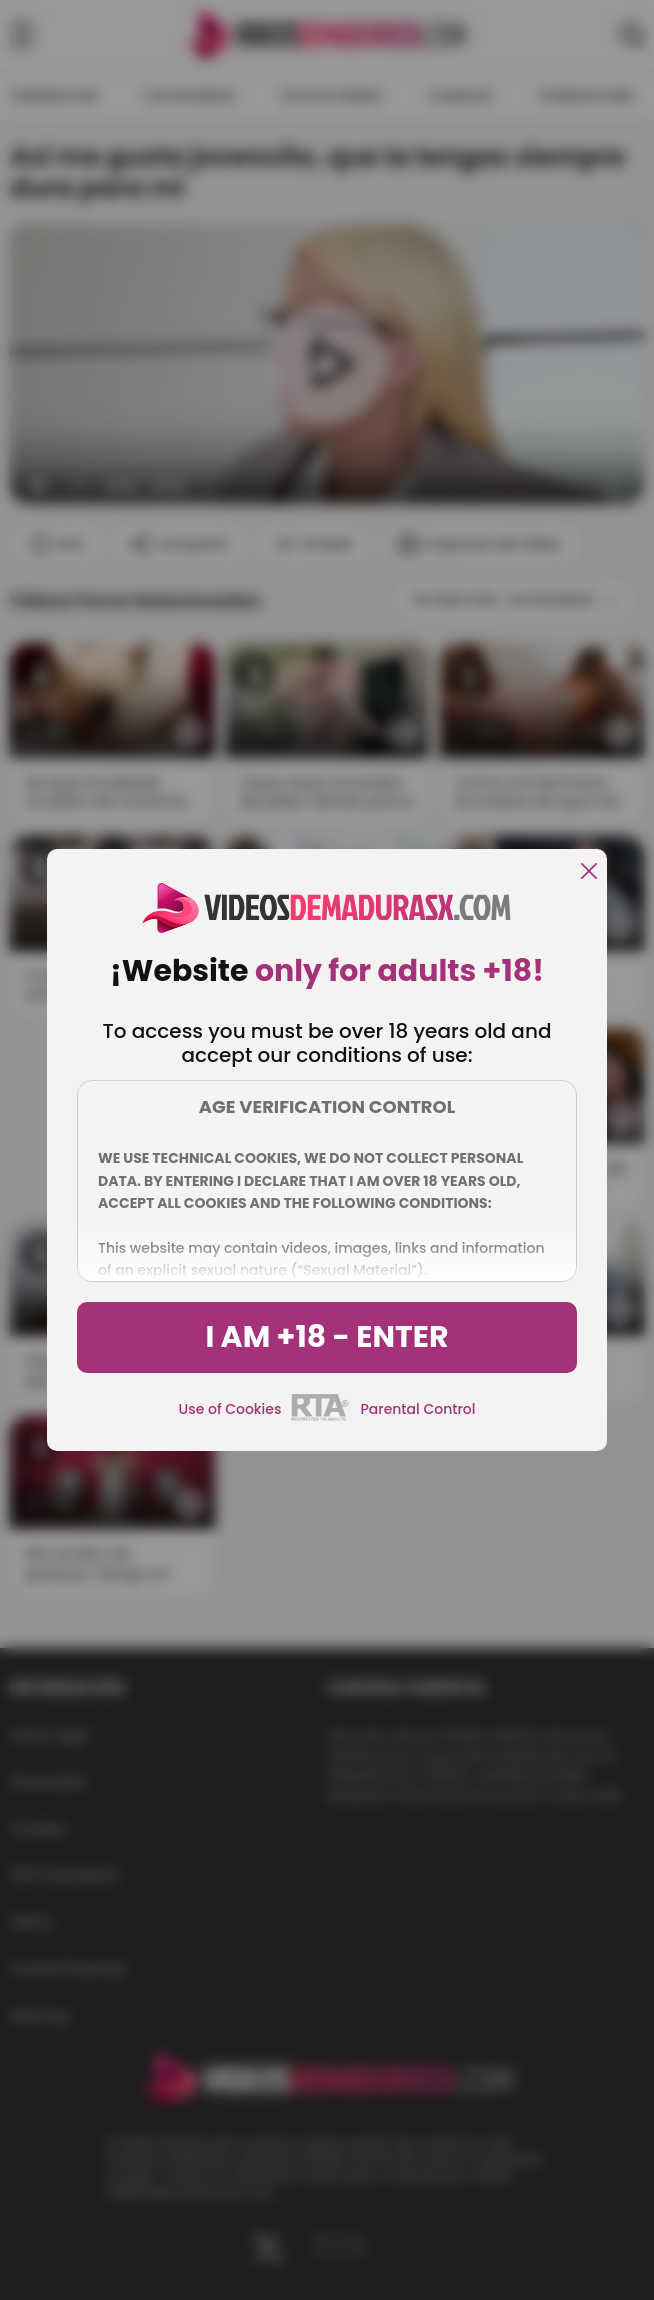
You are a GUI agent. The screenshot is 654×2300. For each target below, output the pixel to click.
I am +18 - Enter (326, 1337)
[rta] (320, 1418)
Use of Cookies (230, 1409)
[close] (589, 872)
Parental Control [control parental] (417, 1409)
